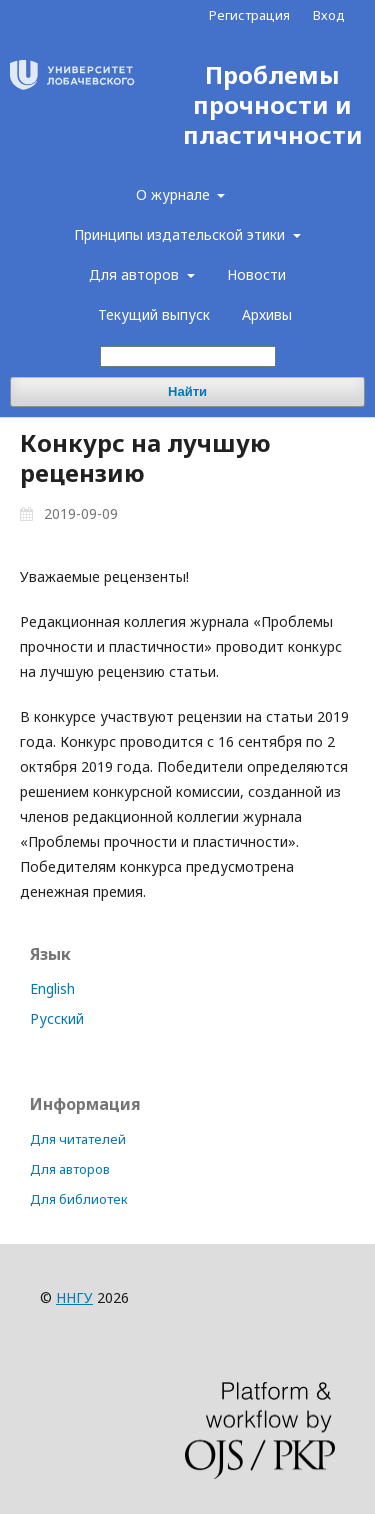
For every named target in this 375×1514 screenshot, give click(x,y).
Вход (329, 15)
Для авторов (136, 274)
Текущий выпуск (154, 314)
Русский (57, 1018)
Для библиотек (79, 1199)
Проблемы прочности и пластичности (273, 105)
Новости (256, 274)
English (52, 988)
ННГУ (74, 1297)
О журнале (175, 194)
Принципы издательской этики (181, 234)
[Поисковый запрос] (188, 356)
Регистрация (249, 15)
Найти (187, 391)
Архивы (267, 314)
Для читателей (78, 1139)
